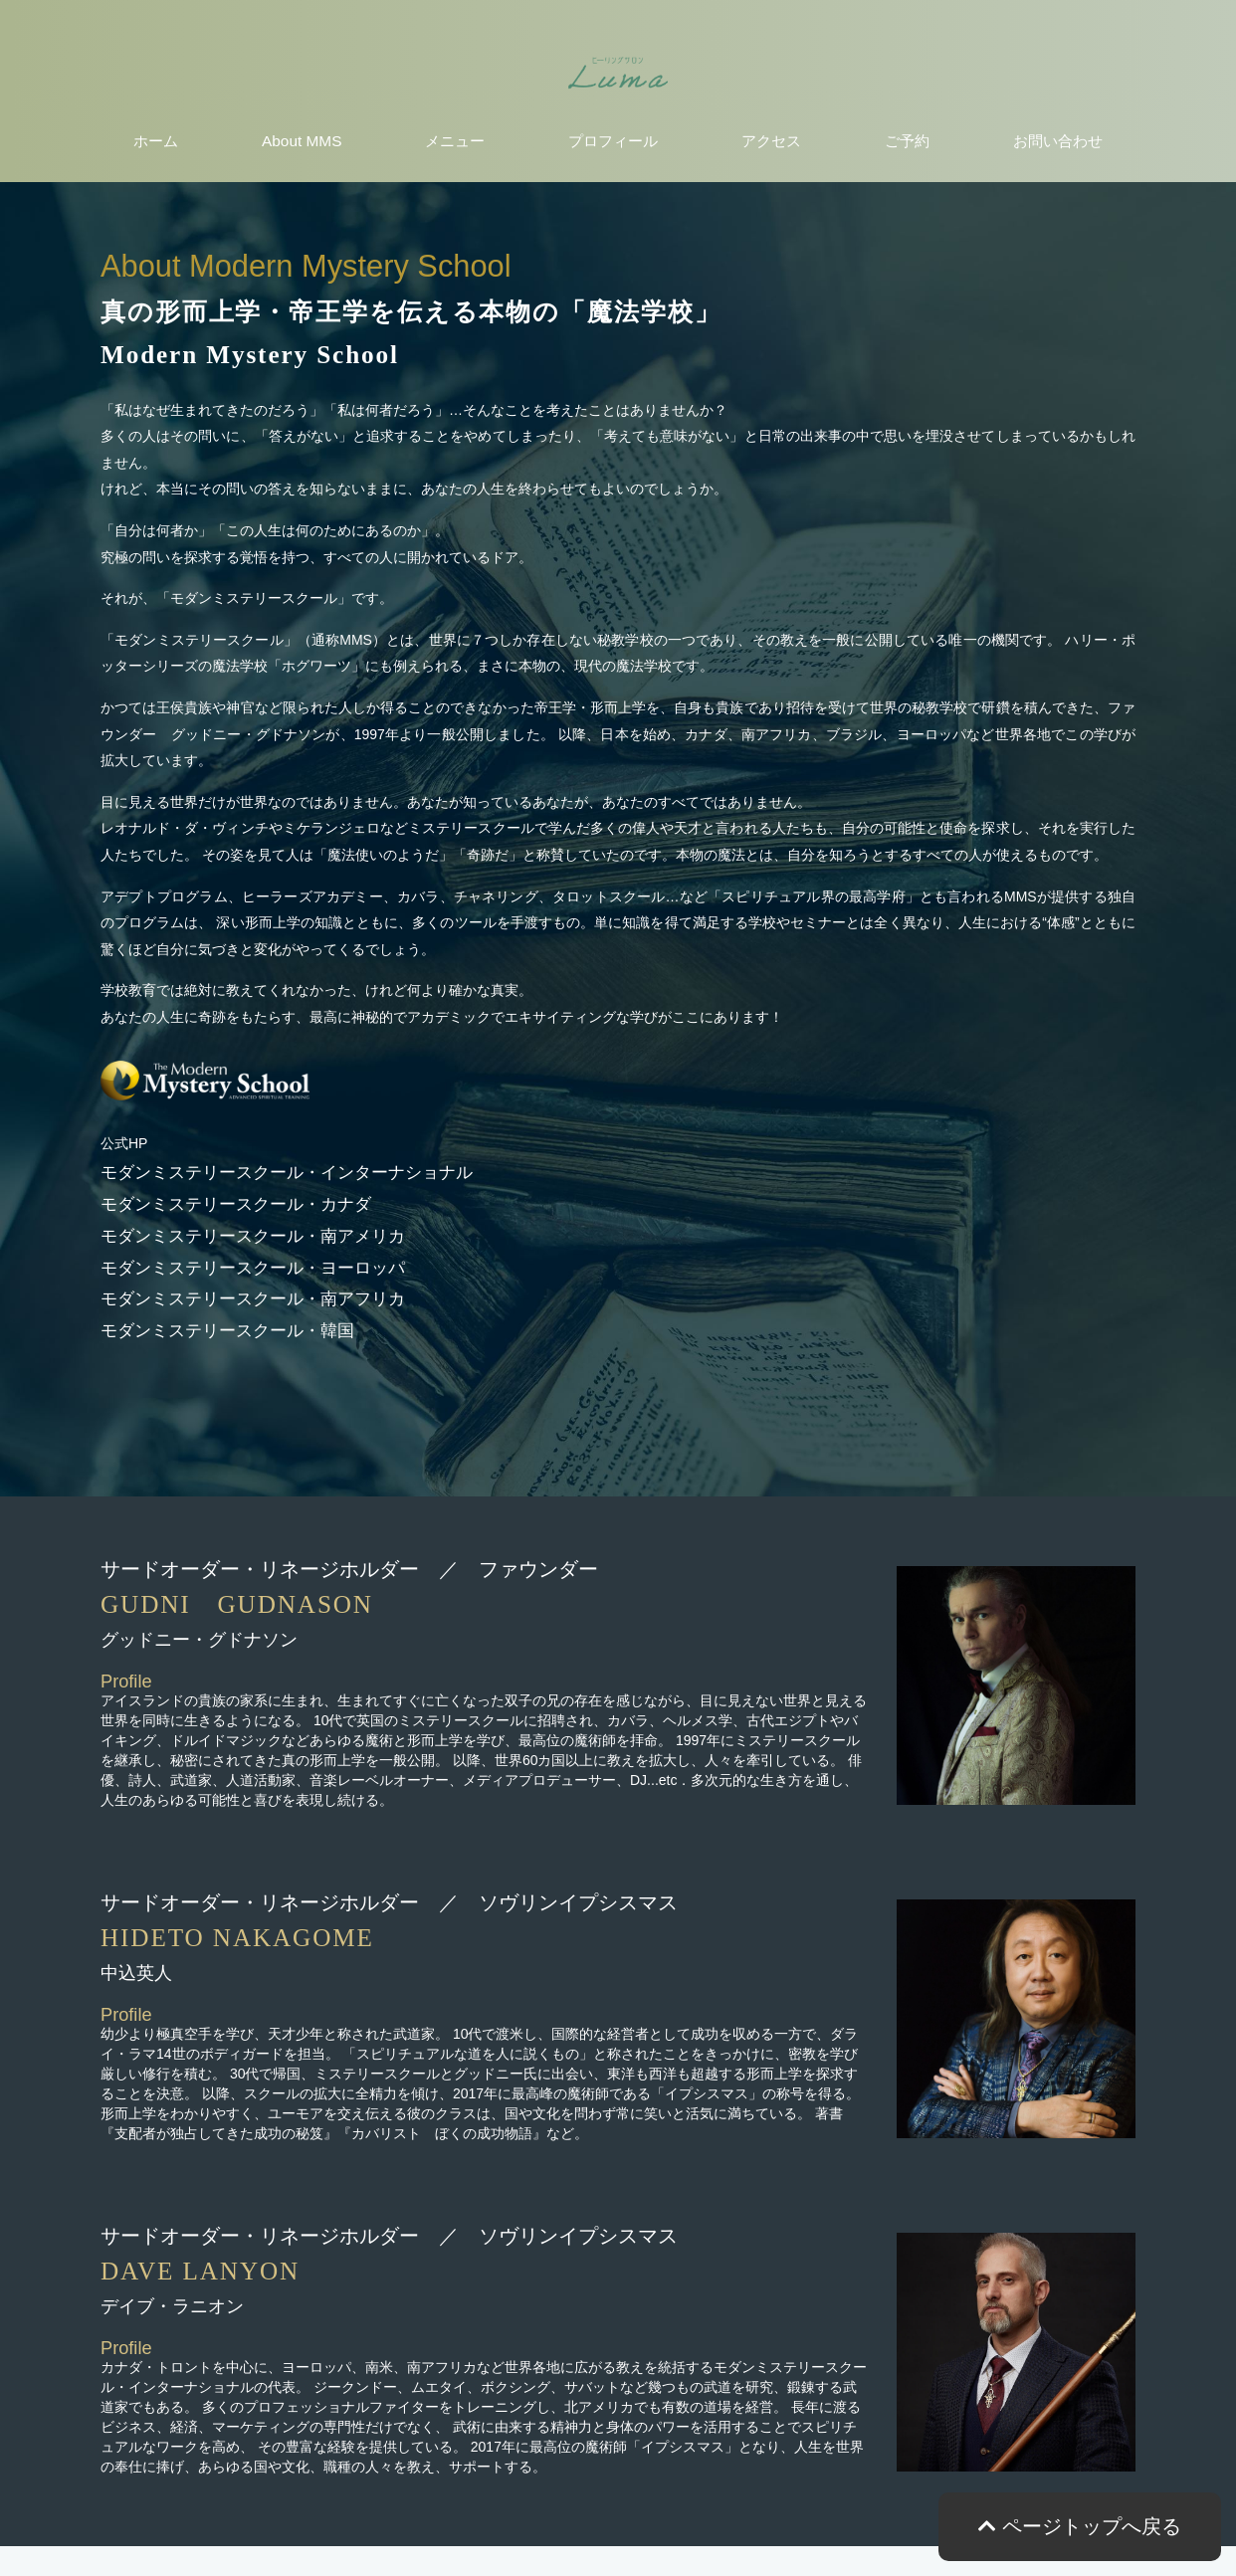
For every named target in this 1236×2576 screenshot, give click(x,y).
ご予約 (907, 140)
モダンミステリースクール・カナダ (236, 1204)
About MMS (301, 140)
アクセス (771, 140)
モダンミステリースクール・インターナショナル (287, 1172)
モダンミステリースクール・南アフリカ (253, 1298)
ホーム (155, 140)
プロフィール (613, 140)
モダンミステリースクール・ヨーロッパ (253, 1268)
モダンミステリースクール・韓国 (227, 1330)
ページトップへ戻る (1079, 2526)
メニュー (455, 140)
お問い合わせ (1058, 140)
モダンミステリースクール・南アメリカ (253, 1236)
